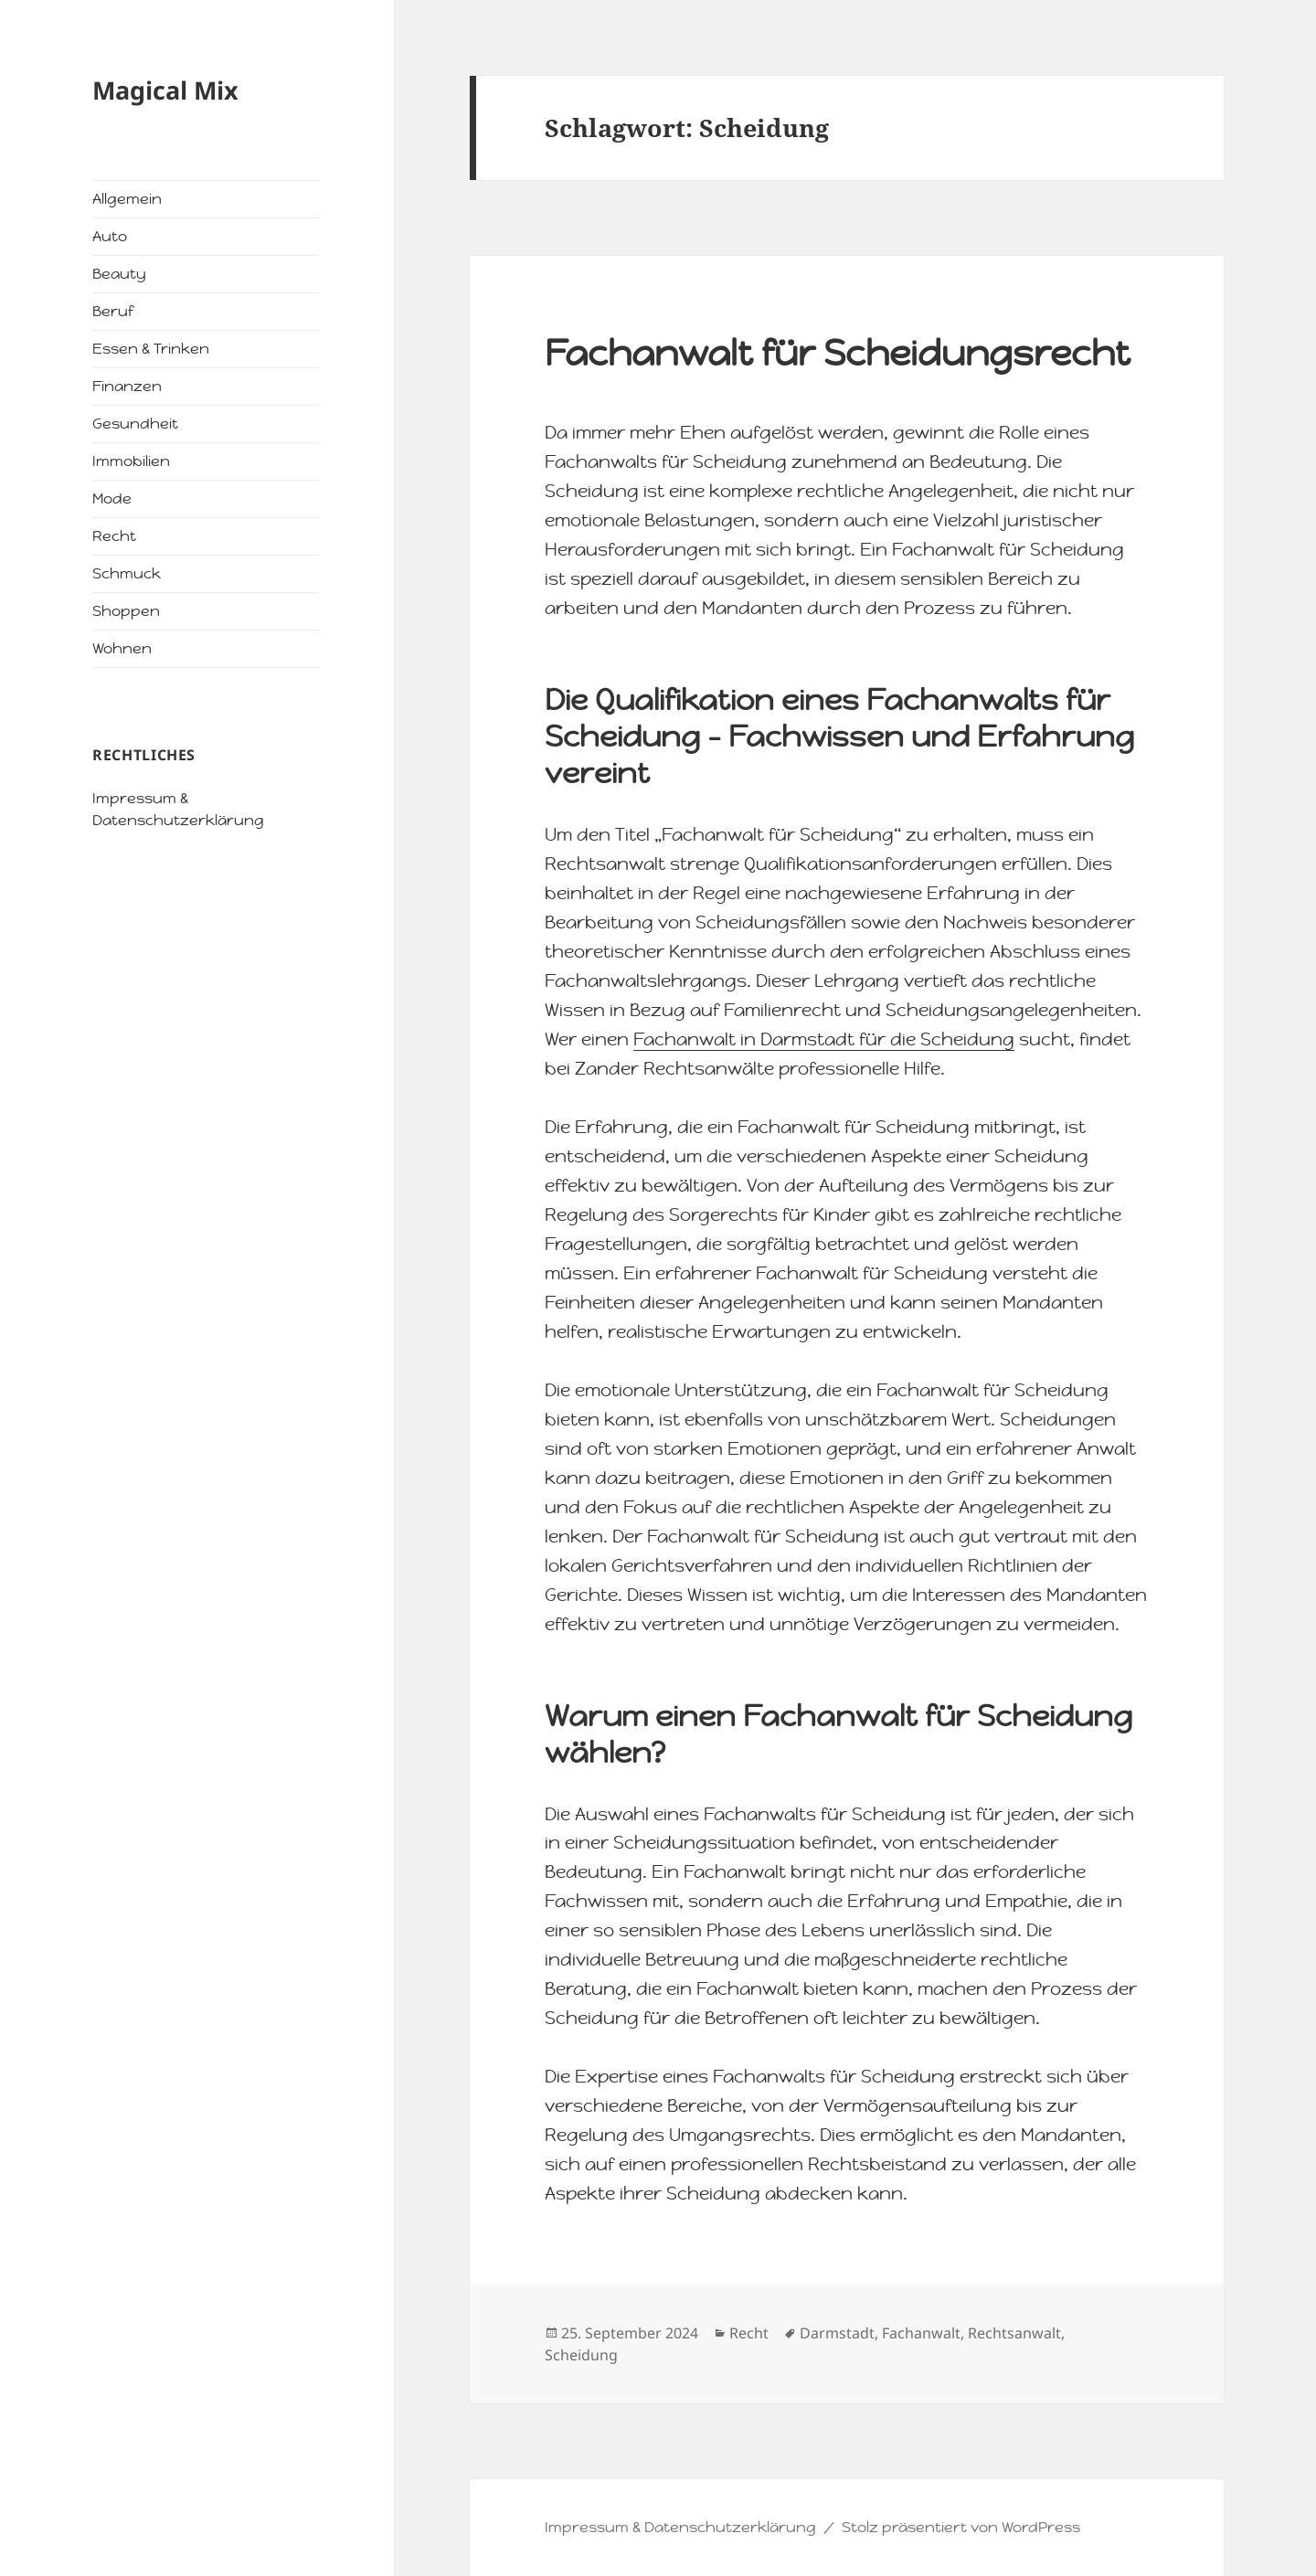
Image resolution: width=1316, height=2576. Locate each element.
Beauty (119, 273)
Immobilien (131, 461)
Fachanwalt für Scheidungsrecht (837, 353)
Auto (109, 236)
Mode (112, 498)
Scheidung (581, 2355)
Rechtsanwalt (1014, 2333)
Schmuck (126, 573)
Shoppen (126, 610)
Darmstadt (837, 2333)
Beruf (112, 311)
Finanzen (127, 386)
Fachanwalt (921, 2333)
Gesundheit (135, 423)
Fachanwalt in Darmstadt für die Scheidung (823, 1039)
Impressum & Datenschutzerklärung (680, 2527)
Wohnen (122, 648)
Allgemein (127, 198)
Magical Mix (165, 90)
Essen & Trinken (150, 348)
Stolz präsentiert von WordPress (961, 2527)
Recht (114, 536)
